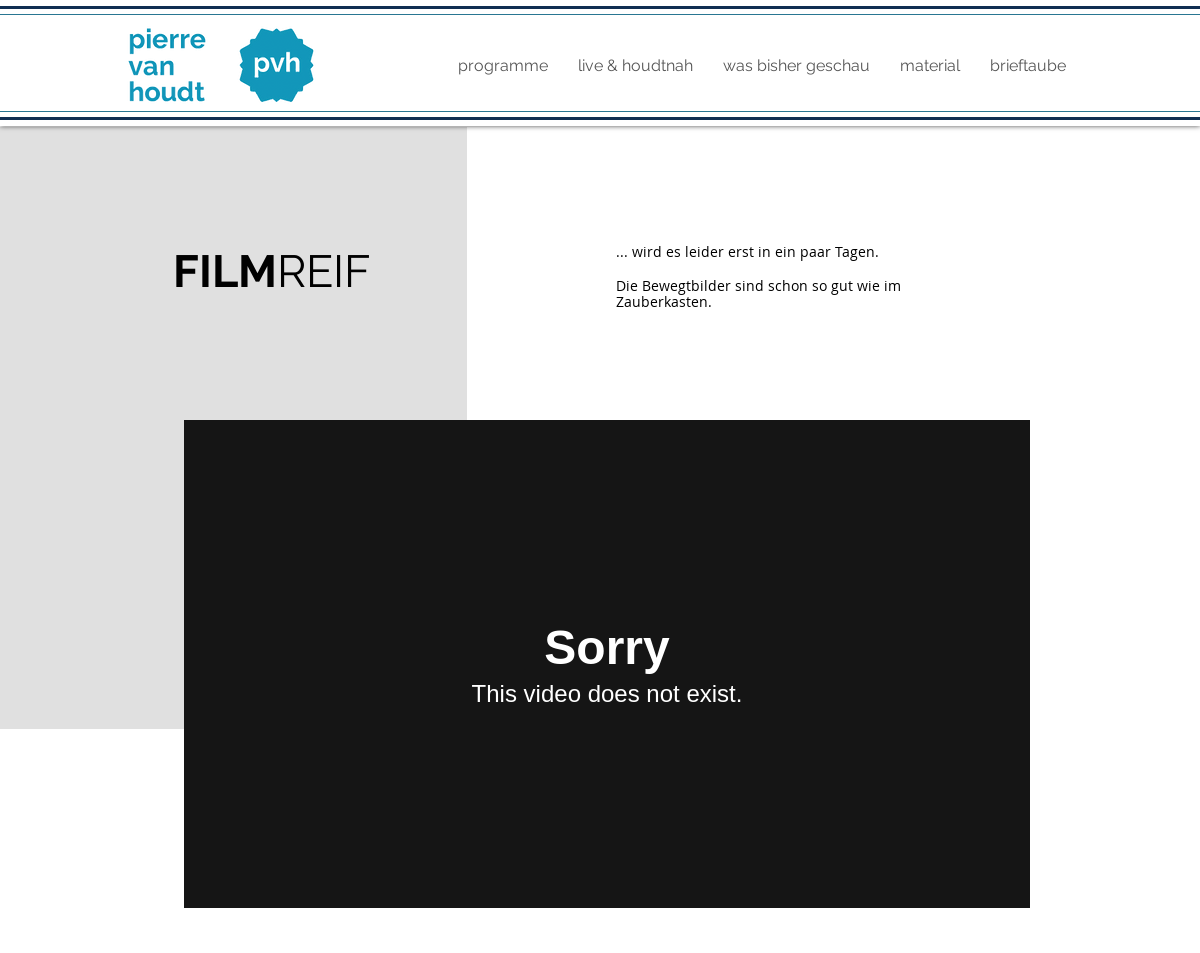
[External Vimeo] (607, 664)
